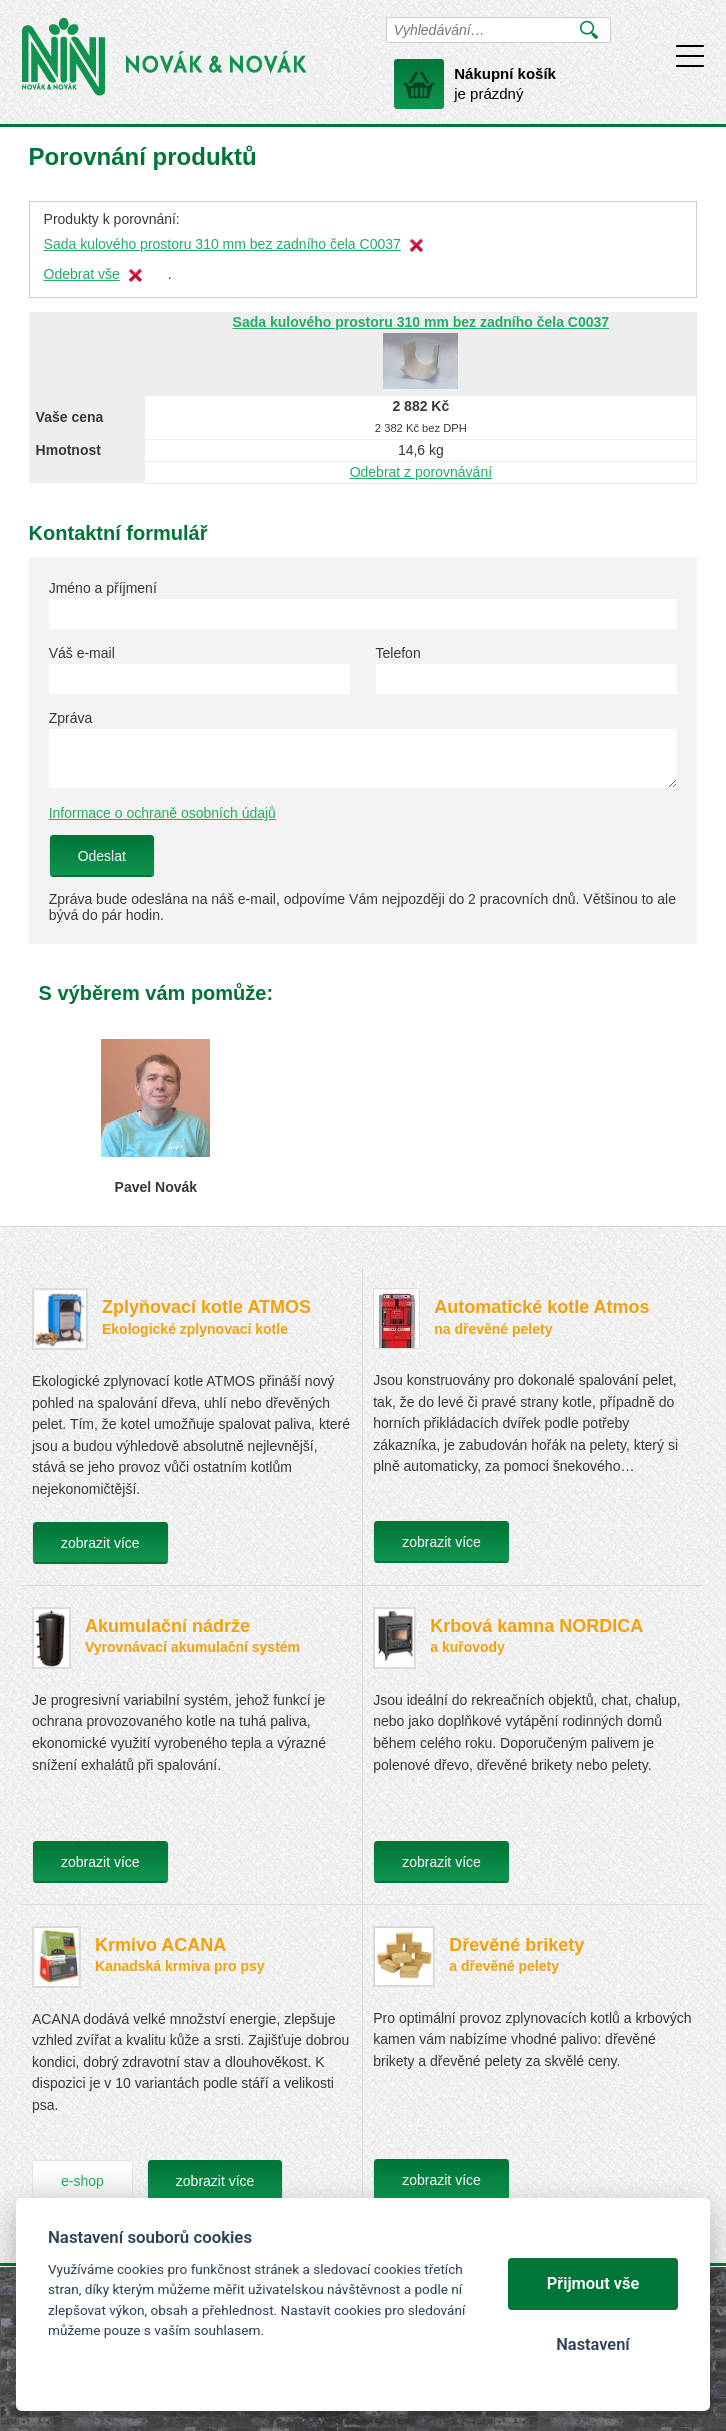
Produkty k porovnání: (112, 219)
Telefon (398, 653)
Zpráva (71, 718)
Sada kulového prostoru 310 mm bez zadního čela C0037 (222, 244)
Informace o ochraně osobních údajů (162, 813)
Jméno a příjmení (103, 588)
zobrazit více (100, 1543)
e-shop (82, 2181)
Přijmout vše (593, 2283)
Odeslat (102, 856)
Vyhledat (589, 30)
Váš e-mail (82, 653)
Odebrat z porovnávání (421, 472)
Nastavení (592, 2344)
